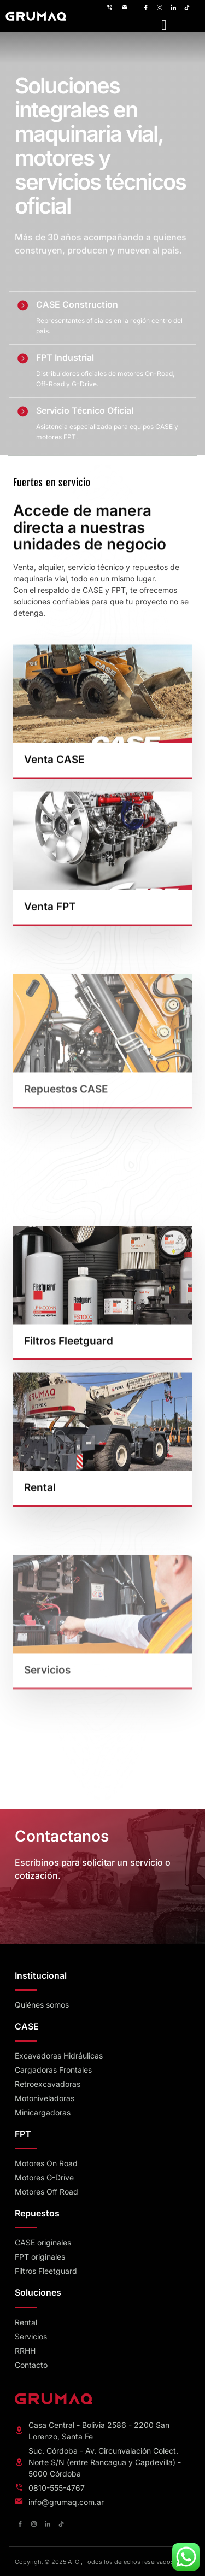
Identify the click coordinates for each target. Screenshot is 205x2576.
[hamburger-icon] (163, 24)
